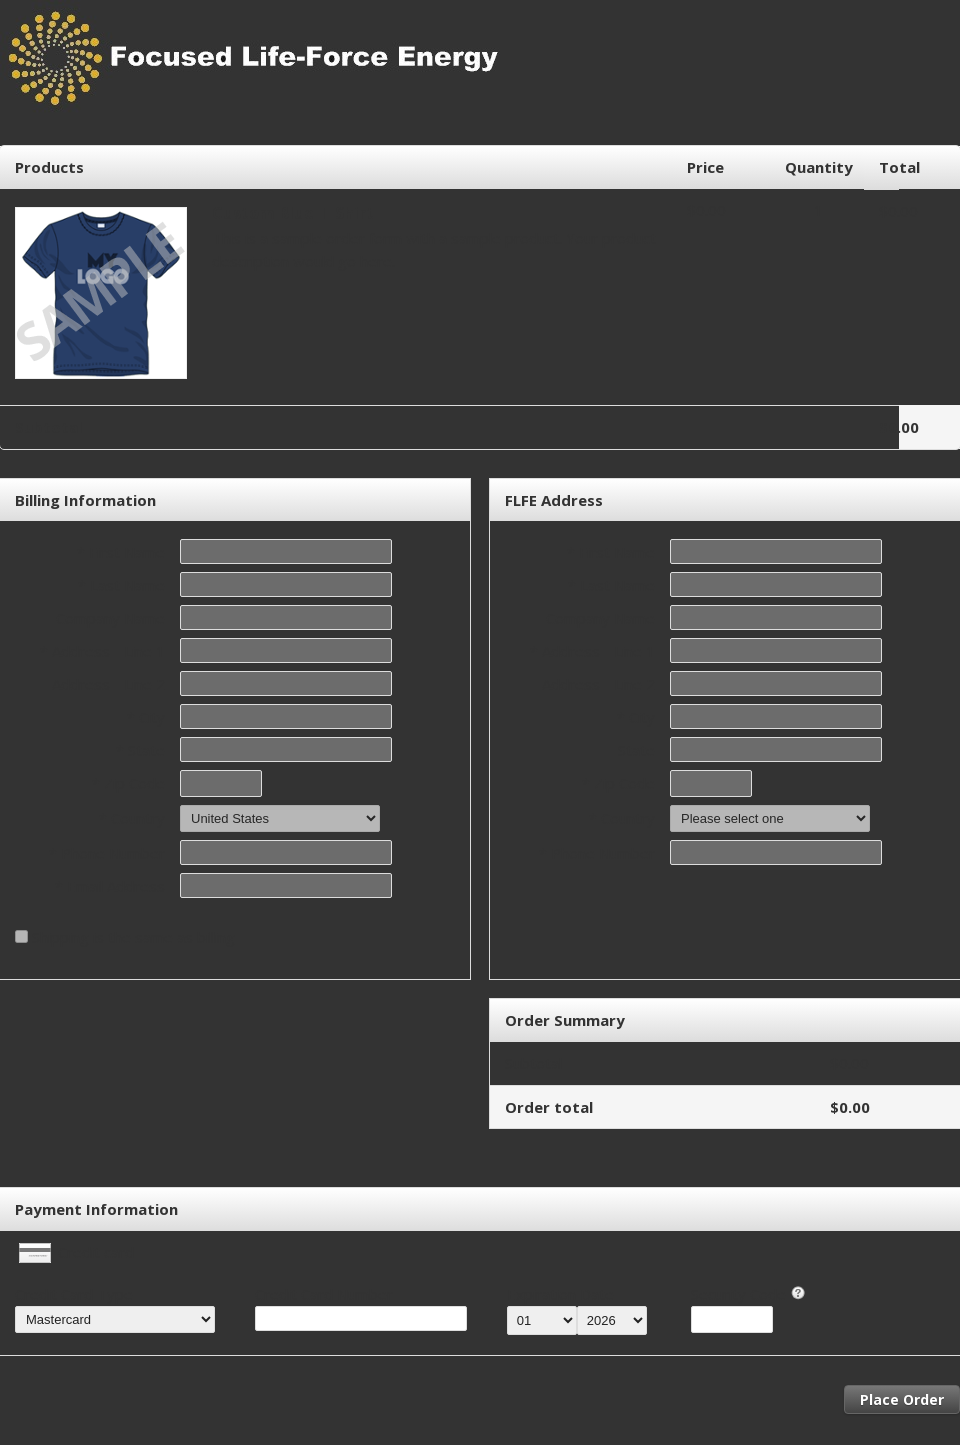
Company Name (110, 618)
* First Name (121, 552)
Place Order (902, 1399)
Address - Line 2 (108, 684)
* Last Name (121, 585)
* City (146, 717)
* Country (132, 818)
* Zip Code (128, 783)
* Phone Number (597, 853)
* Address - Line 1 (102, 651)
